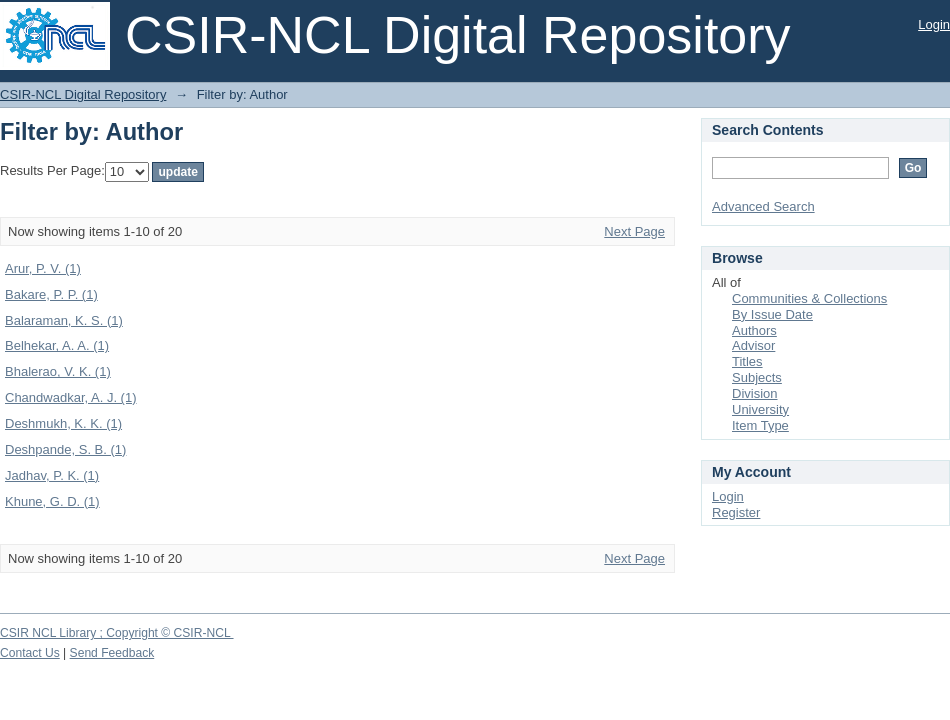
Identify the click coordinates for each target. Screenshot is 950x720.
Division (755, 393)
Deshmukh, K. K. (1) (63, 423)
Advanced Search (763, 206)
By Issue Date (772, 314)
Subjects (757, 377)
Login (934, 24)
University (760, 409)
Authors (754, 330)
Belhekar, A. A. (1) (57, 345)
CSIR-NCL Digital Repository (83, 94)
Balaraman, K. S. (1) (64, 320)
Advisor (753, 345)
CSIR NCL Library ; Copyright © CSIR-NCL (117, 633)
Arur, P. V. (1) (43, 268)
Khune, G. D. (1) (52, 501)
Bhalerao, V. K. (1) (58, 371)
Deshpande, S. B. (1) (65, 449)
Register (736, 512)
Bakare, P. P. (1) (51, 294)
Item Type (760, 425)
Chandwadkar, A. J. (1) (71, 397)
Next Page (634, 231)
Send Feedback (112, 653)
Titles (747, 361)
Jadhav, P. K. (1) (52, 475)
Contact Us (30, 653)
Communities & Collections (809, 298)
